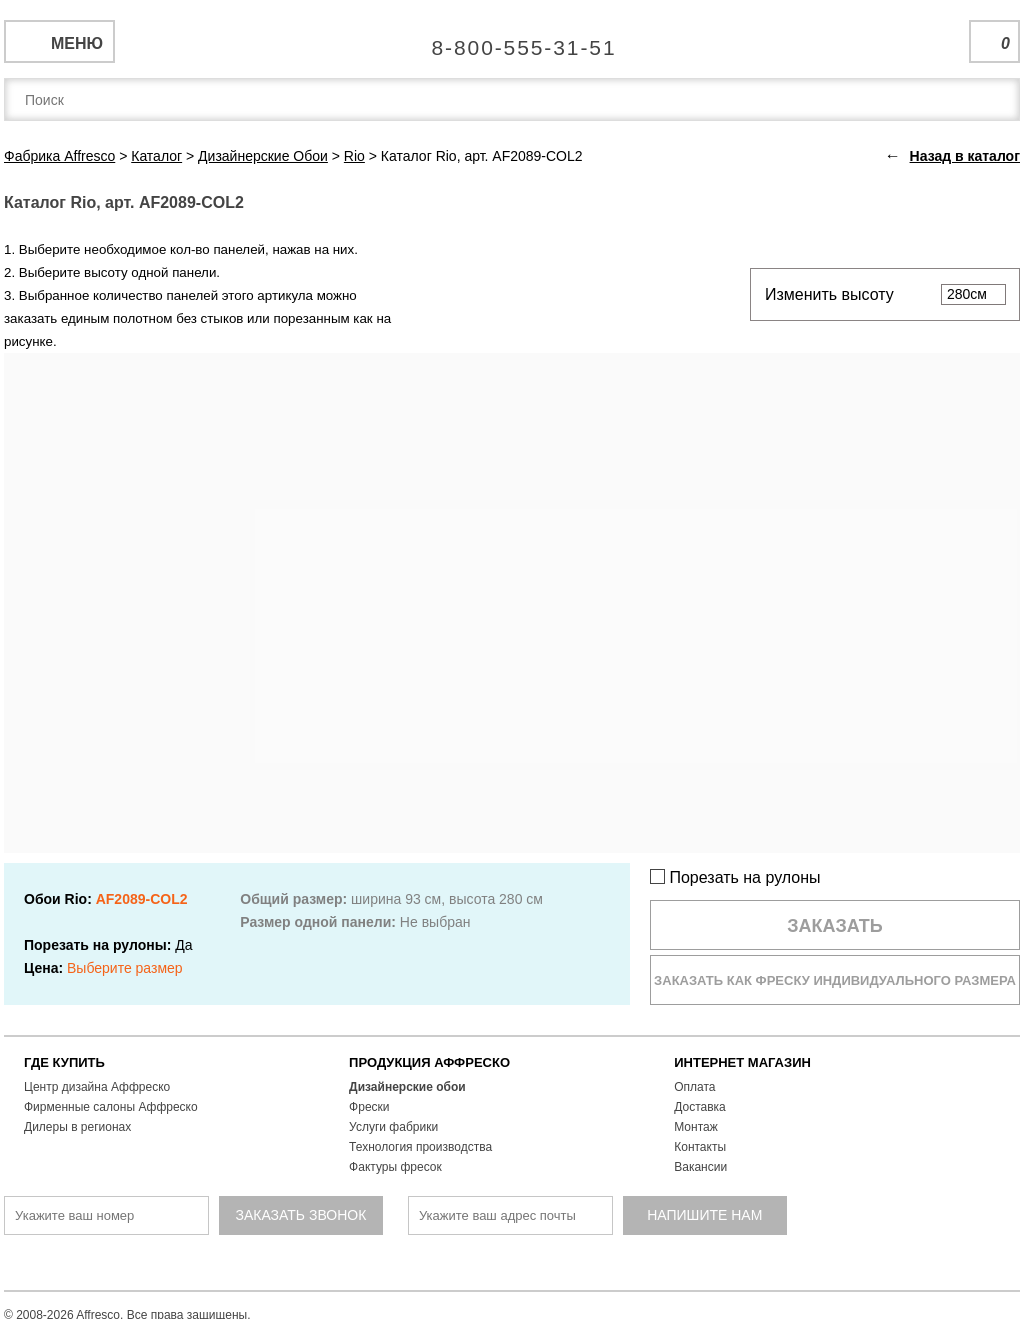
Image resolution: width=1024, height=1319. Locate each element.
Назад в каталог (965, 156)
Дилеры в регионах (77, 1127)
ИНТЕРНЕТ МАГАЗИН (742, 1062)
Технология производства (420, 1147)
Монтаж (696, 1127)
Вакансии (700, 1167)
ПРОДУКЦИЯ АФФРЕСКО (429, 1062)
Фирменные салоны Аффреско (111, 1107)
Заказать (835, 926)
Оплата (694, 1087)
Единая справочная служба (512, 40)
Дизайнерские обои (407, 1087)
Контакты (700, 1147)
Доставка (700, 1107)
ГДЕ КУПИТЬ (64, 1062)
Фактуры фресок (395, 1167)
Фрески (369, 1107)
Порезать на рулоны (735, 877)
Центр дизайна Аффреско (97, 1087)
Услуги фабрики (393, 1127)
